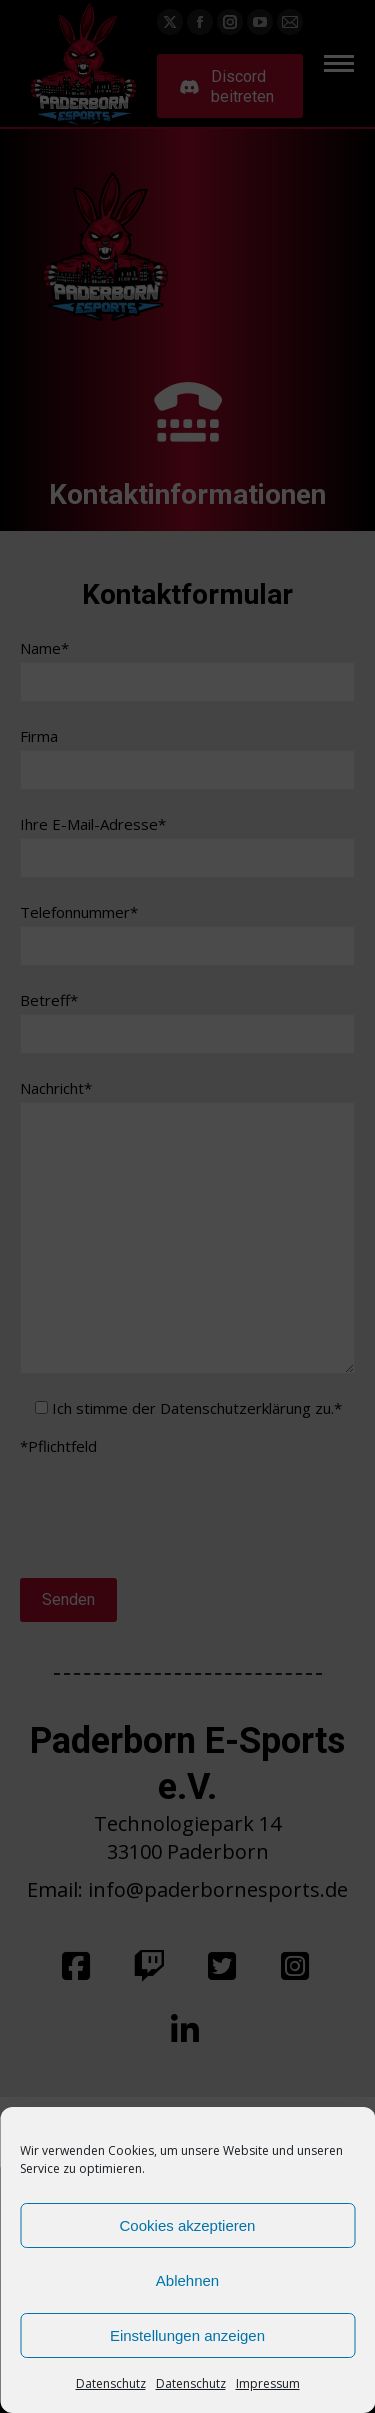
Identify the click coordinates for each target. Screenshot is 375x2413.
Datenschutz (111, 2383)
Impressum (268, 2383)
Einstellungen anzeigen (187, 2335)
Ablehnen (187, 2280)
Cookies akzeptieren (188, 2225)
